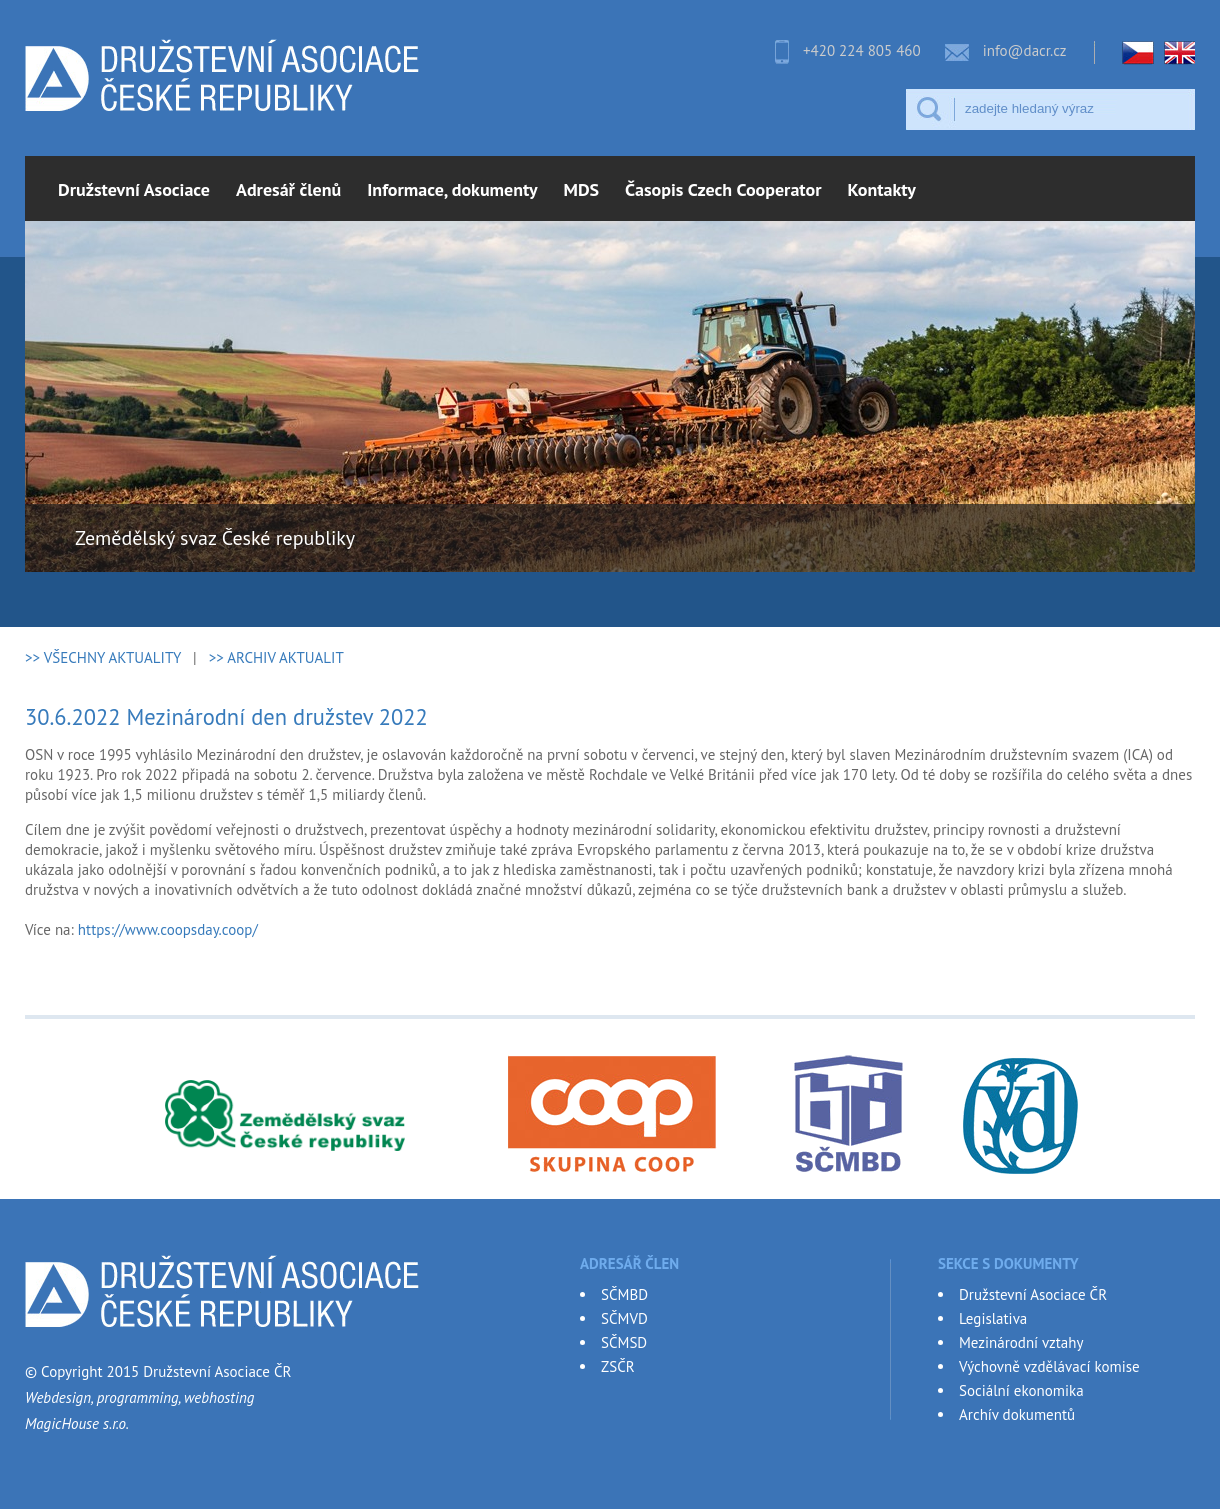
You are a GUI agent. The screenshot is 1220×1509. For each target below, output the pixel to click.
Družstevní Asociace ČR (1033, 1294)
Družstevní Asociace (134, 189)
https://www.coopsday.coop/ (168, 929)
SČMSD (624, 1342)
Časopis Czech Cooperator (723, 189)
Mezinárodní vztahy (1021, 1342)
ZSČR (618, 1366)
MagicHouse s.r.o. (77, 1423)
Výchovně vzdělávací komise (1049, 1366)
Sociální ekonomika (1021, 1390)
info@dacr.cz (1025, 50)
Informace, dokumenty (452, 189)
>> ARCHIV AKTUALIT (276, 657)
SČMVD (624, 1318)
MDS (582, 189)
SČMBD (624, 1294)
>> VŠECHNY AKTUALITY (103, 657)
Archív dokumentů (1017, 1414)
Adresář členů (288, 189)
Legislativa (993, 1318)
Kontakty (882, 189)
